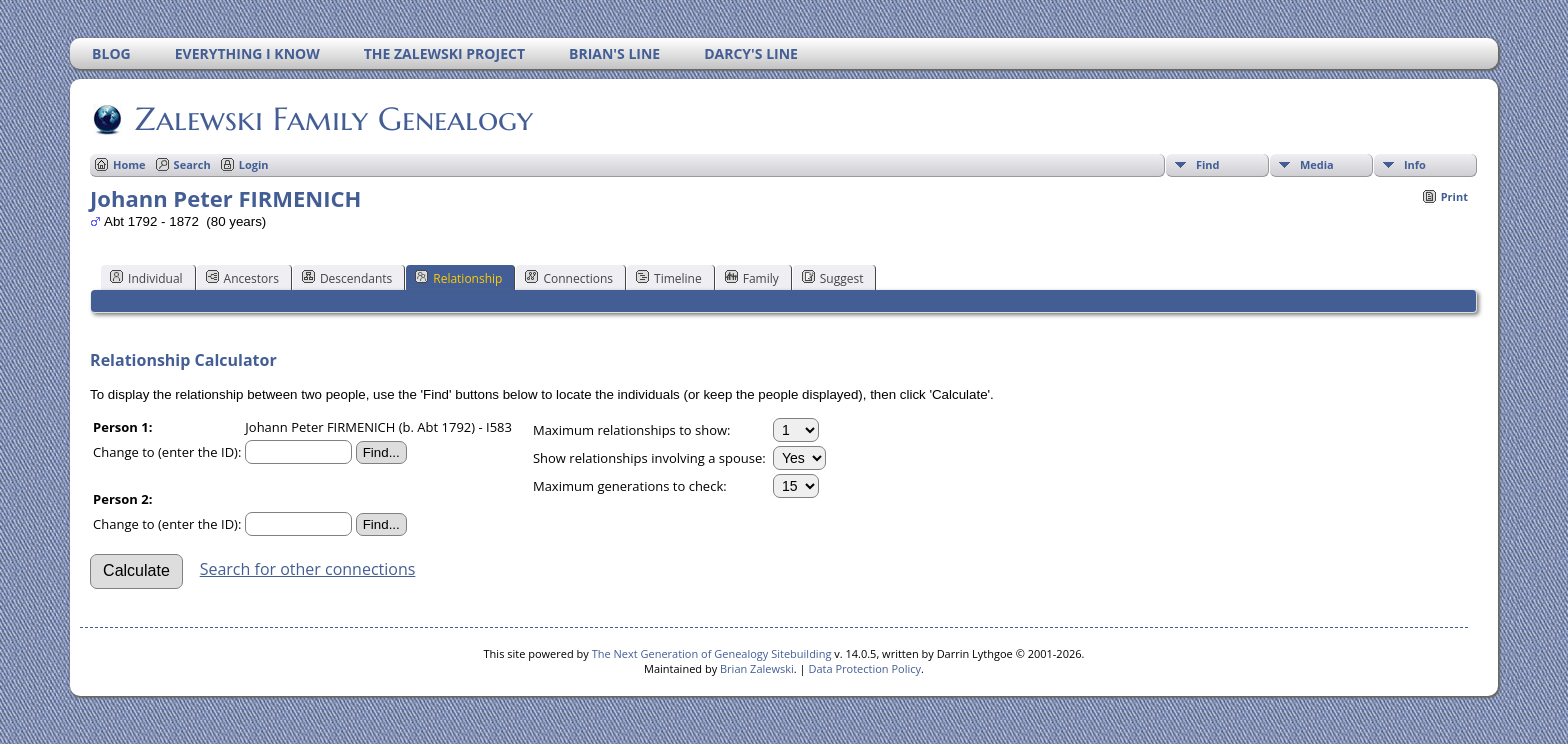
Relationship (458, 278)
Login (254, 164)
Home (129, 164)
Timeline (669, 278)
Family (752, 278)
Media (1317, 164)
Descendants (347, 278)
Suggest (833, 278)
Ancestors (242, 278)
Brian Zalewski (757, 668)
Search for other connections (308, 569)
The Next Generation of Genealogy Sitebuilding (712, 653)
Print (1454, 196)
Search (192, 164)
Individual (146, 278)
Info (1415, 164)
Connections (569, 278)
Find (1208, 164)
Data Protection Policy (864, 668)
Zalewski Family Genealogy (332, 119)
